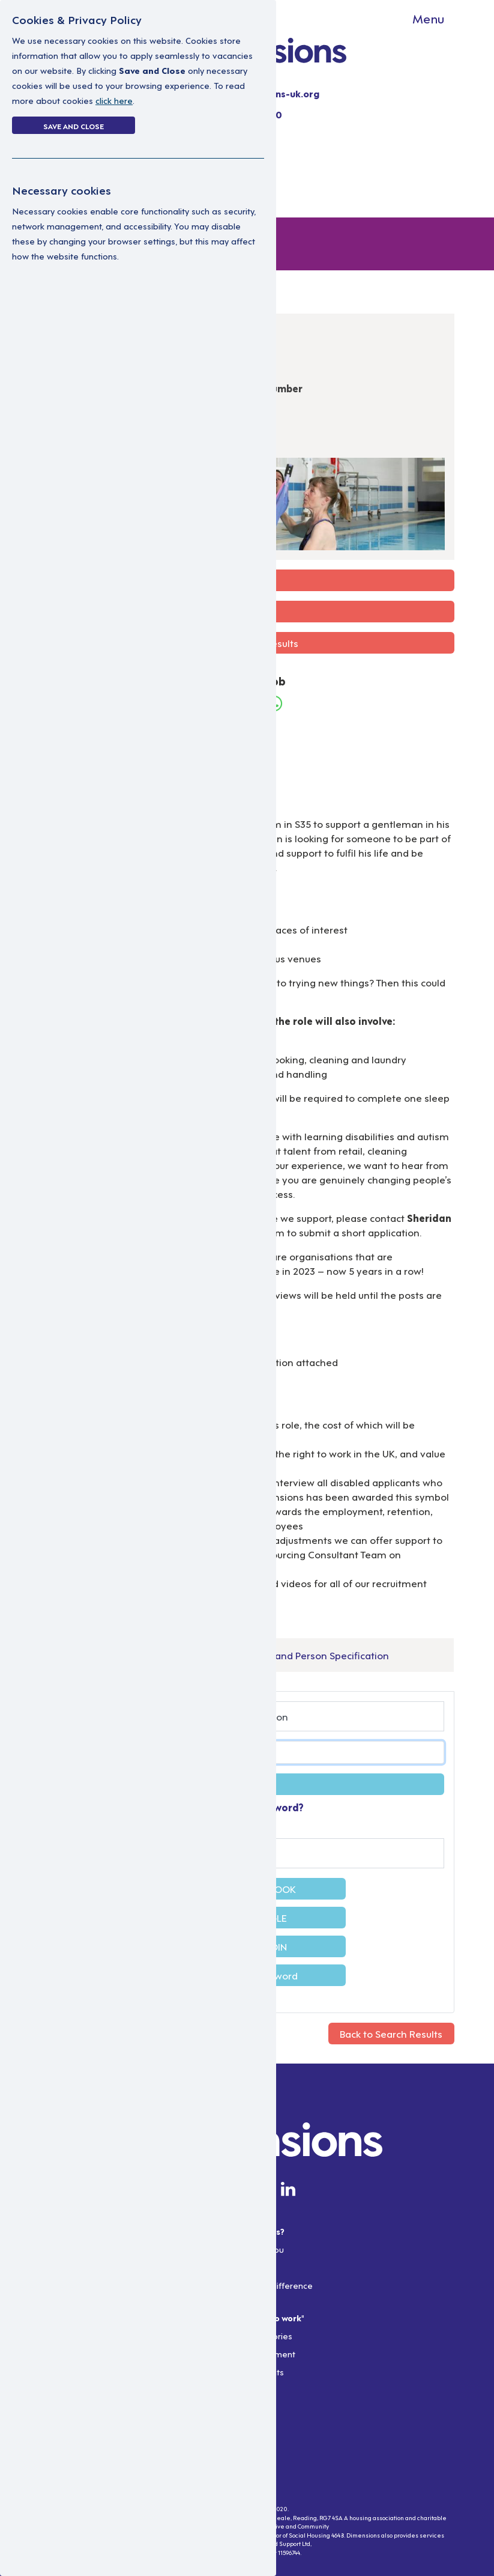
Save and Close (73, 125)
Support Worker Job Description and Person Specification (258, 1654)
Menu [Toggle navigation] (428, 18)
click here (114, 100)
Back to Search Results (391, 2033)
